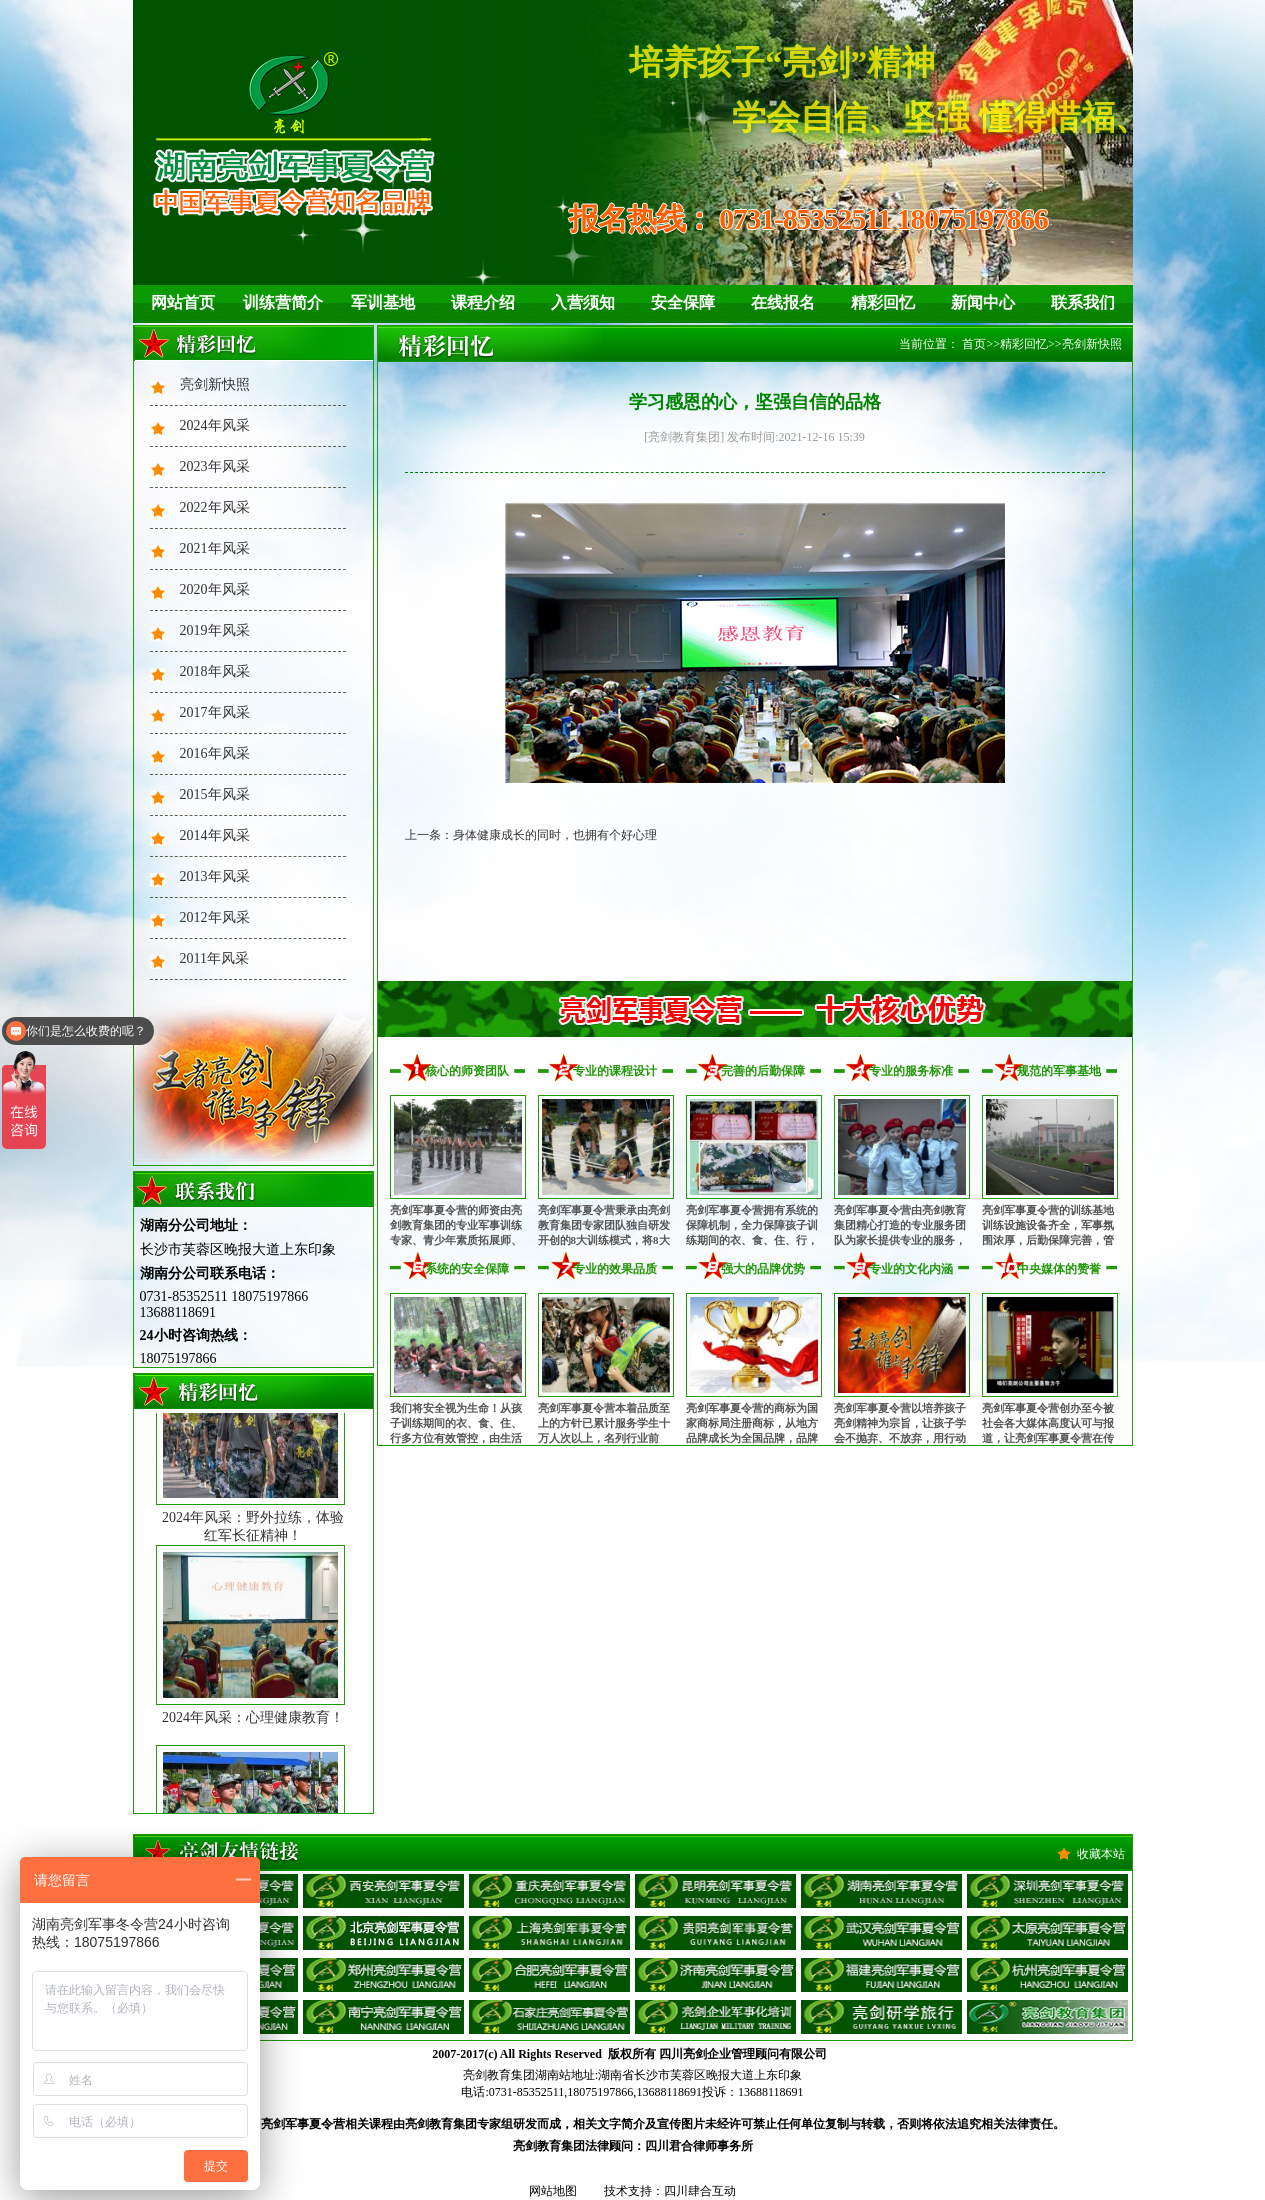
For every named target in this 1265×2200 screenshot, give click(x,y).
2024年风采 (215, 425)
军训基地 (383, 302)
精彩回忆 (883, 302)
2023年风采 (215, 466)
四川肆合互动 (700, 2191)
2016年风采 (215, 753)
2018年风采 (215, 671)
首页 (974, 344)
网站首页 (183, 302)
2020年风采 (215, 589)
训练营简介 (283, 302)
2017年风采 (215, 712)
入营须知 (583, 302)
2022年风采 (215, 507)
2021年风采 (215, 548)
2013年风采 (215, 876)
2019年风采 (215, 630)
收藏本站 (1101, 1854)
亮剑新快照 (215, 384)
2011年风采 (214, 958)
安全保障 (683, 302)
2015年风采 (215, 794)
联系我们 (1083, 302)
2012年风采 (215, 917)
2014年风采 (215, 835)
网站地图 (553, 2191)
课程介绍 (483, 302)
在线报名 (783, 302)
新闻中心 (983, 302)
